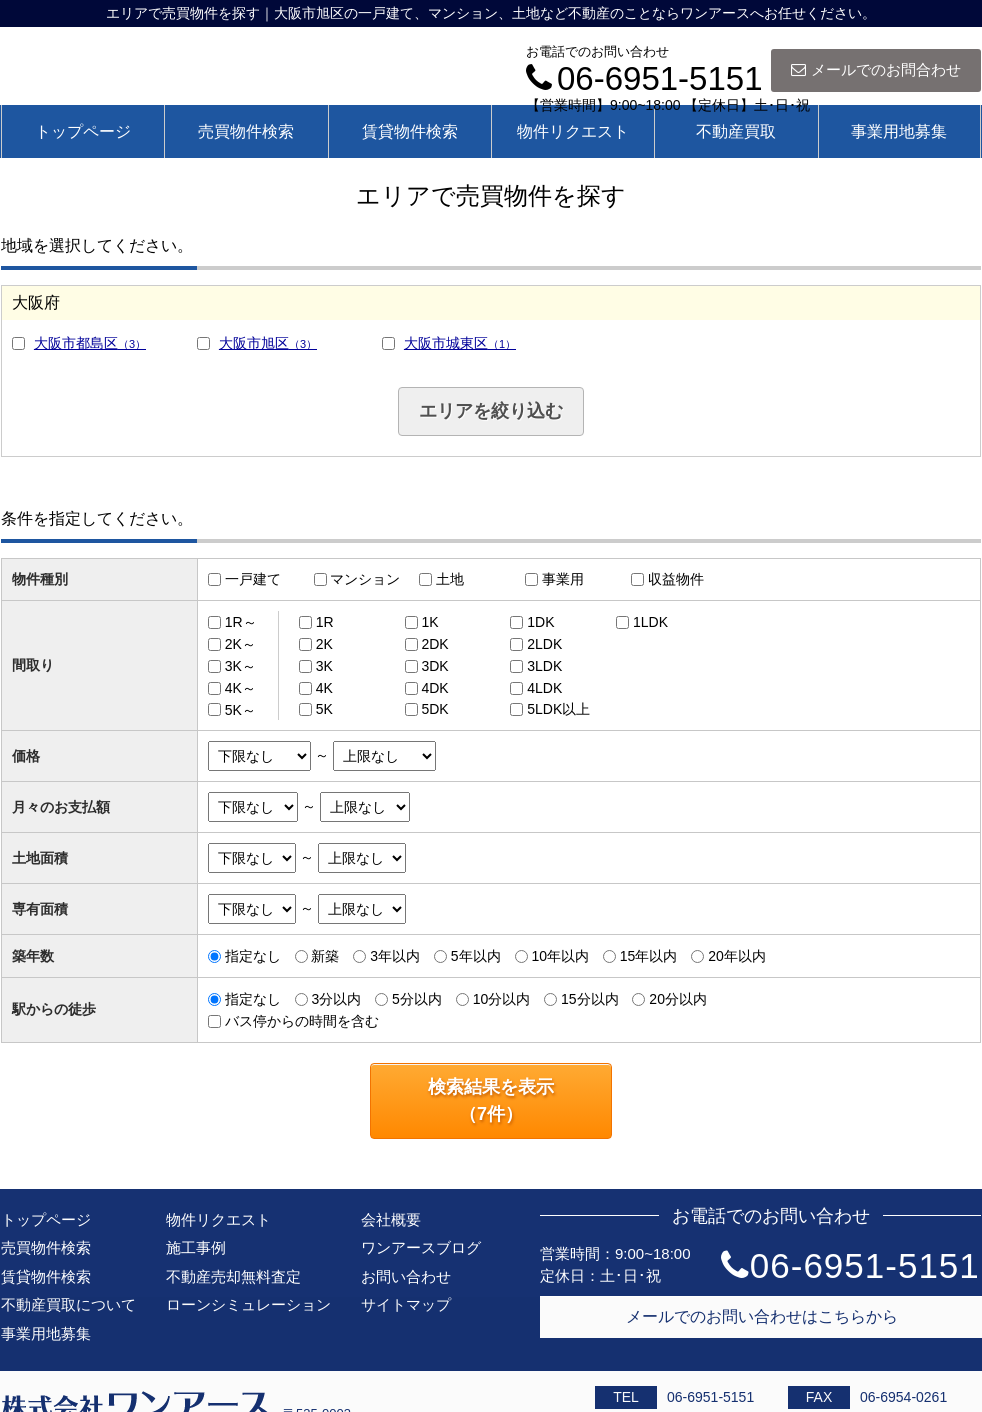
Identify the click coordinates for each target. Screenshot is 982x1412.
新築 (325, 956)
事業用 (563, 579)
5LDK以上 (558, 709)
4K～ (240, 688)
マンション (365, 579)
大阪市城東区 (460, 343)
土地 (450, 579)
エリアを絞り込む (491, 411)
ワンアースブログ (421, 1247)
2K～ (240, 644)
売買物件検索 (246, 131)
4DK (434, 688)
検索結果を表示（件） (491, 1100)
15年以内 (649, 956)
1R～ (241, 622)
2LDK (544, 644)
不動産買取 (736, 131)
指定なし (253, 956)
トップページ (83, 131)
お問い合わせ (406, 1276)
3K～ (240, 666)
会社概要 (391, 1219)
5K (324, 709)
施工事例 (196, 1247)
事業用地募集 (899, 131)
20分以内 (678, 999)
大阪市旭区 (268, 343)
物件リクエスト (573, 131)
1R (325, 622)
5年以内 (476, 956)
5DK (434, 709)
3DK (434, 666)
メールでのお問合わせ (876, 69)
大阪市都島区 (90, 343)
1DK (540, 622)
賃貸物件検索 (410, 131)
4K (324, 688)
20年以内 (737, 956)
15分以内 (590, 999)
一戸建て (253, 579)
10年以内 (560, 956)
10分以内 (502, 999)
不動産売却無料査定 (233, 1276)
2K (324, 644)
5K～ (240, 709)
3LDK (544, 666)
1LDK (650, 622)
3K (324, 666)
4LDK (544, 688)
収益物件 (676, 579)
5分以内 (417, 999)
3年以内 (395, 956)
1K (429, 622)
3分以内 (336, 999)
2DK (434, 644)
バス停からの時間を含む (302, 1021)
